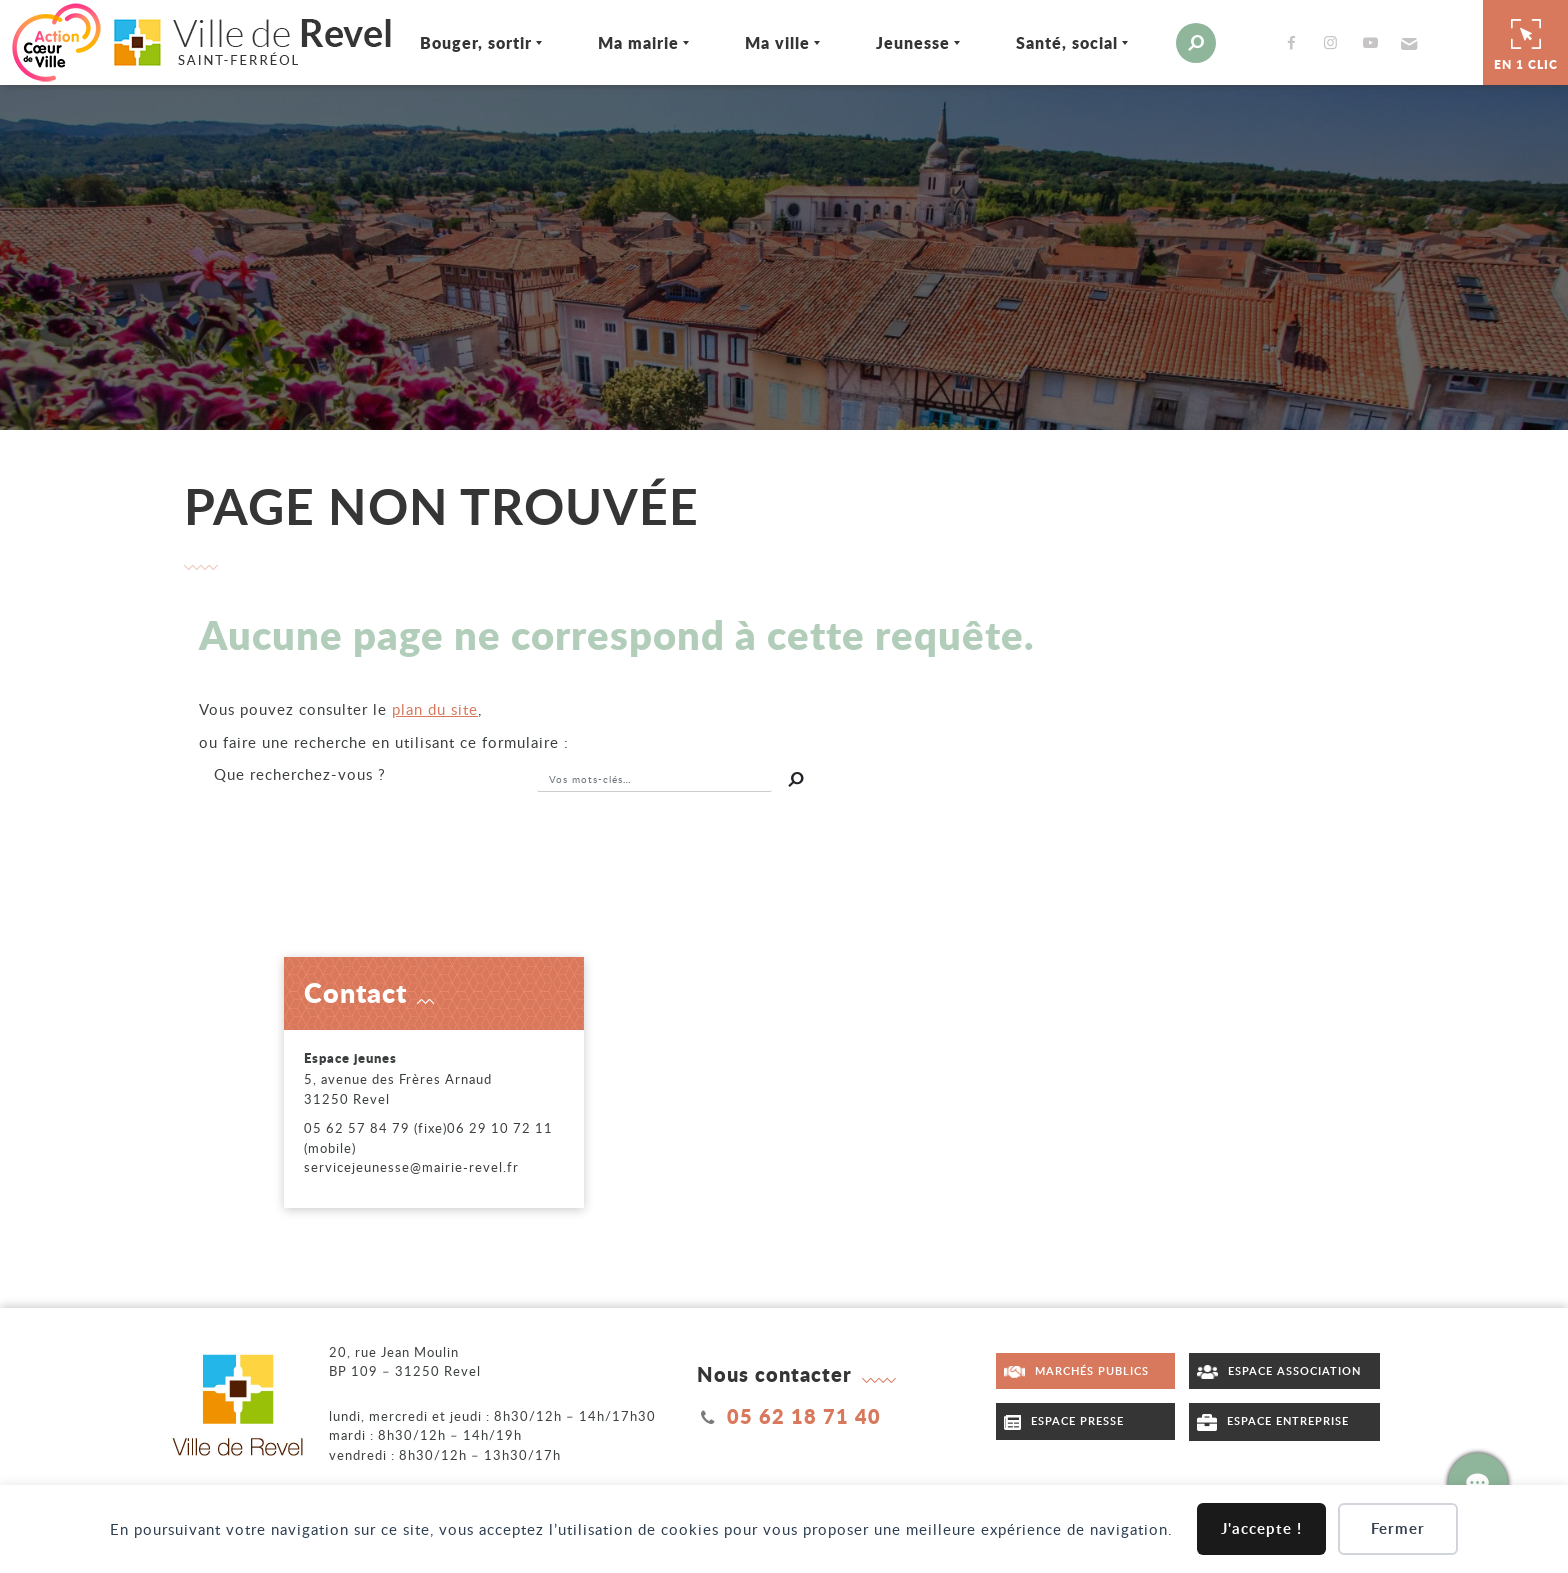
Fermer (1398, 1528)
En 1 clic (1526, 42)
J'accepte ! (1261, 1528)
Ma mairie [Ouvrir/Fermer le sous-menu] (638, 42)
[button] (1406, 43)
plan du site (435, 709)
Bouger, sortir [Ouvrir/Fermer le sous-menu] (476, 42)
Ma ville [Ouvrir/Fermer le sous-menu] (777, 42)
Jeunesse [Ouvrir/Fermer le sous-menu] (913, 42)
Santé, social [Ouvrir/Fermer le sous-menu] (1067, 42)
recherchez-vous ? (300, 774)
